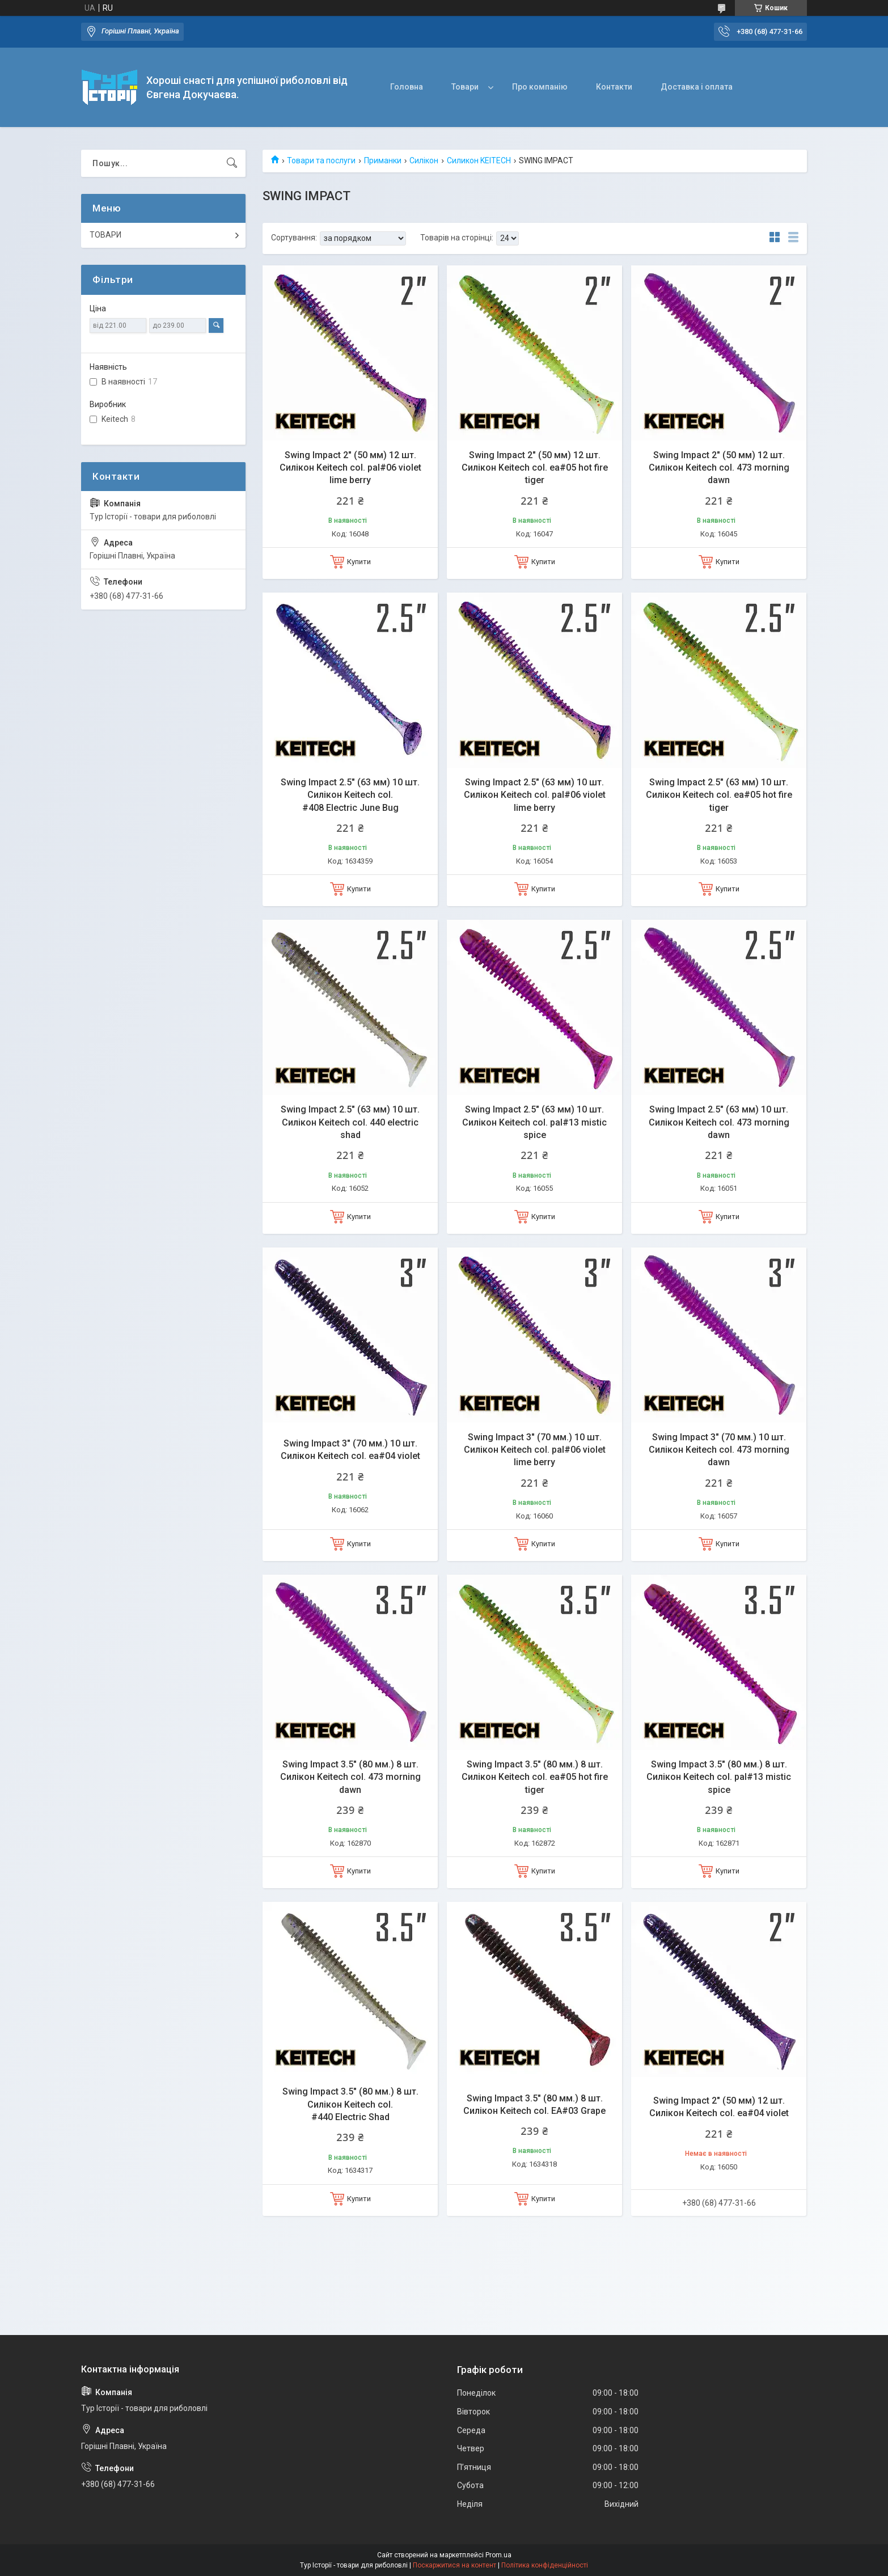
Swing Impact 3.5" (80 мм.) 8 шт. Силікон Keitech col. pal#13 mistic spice (718, 1777)
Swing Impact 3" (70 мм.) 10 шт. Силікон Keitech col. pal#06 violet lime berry (535, 1450)
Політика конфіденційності (544, 2565)
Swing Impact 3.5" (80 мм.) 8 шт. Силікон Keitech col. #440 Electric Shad (350, 2104)
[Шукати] (232, 163)
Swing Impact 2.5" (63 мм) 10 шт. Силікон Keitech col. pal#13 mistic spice (534, 1122)
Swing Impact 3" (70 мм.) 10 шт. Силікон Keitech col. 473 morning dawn (719, 1450)
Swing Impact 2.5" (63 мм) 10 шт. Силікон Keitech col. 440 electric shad (350, 1122)
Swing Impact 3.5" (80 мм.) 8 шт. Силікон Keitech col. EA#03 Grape (534, 2104)
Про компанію (540, 86)
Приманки (382, 160)
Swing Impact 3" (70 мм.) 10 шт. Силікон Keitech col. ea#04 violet (350, 1449)
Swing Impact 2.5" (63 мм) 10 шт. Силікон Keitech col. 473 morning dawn (719, 1122)
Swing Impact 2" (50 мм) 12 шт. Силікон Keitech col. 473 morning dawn (719, 468)
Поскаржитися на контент (454, 2565)
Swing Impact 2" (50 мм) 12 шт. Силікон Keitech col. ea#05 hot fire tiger (535, 468)
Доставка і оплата (697, 86)
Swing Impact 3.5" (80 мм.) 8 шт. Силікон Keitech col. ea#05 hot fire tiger (535, 1777)
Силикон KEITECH (479, 160)
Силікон (423, 160)
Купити (359, 561)
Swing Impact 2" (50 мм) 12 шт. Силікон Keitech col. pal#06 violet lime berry (350, 468)
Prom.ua (498, 2555)
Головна (406, 86)
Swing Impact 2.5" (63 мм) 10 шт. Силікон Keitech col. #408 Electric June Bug (350, 795)
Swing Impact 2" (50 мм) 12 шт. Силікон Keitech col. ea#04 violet (719, 2106)
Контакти (614, 86)
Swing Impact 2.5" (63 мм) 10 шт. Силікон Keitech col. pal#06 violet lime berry (535, 795)
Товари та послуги (321, 160)
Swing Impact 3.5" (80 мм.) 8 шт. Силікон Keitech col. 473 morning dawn (350, 1777)
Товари (465, 86)
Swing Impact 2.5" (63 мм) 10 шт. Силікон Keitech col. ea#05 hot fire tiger (719, 795)
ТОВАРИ (105, 234)
